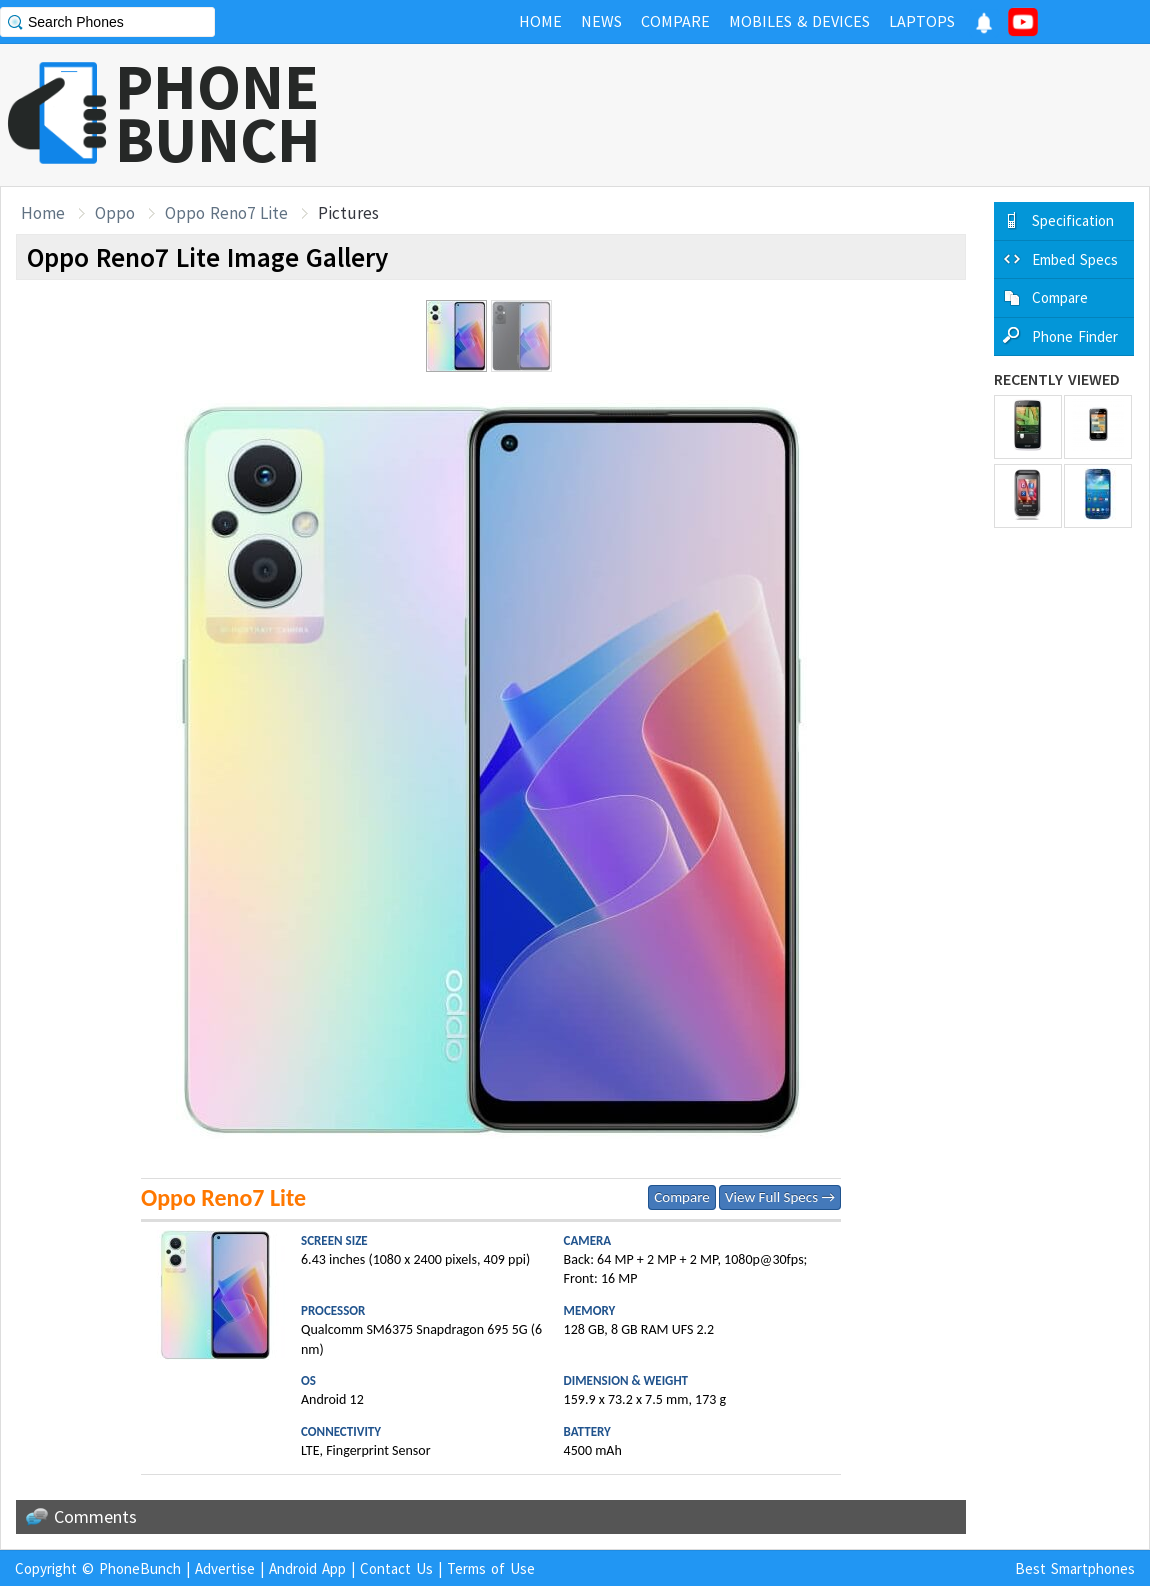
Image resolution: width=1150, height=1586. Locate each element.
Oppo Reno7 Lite (226, 213)
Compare (681, 1197)
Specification (1073, 220)
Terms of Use (491, 1568)
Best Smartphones (1075, 1568)
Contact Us (396, 1568)
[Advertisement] (786, 115)
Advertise (225, 1568)
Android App (307, 1568)
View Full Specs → (780, 1197)
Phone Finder (1075, 336)
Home (43, 213)
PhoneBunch (140, 1568)
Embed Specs (1075, 259)
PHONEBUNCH (218, 113)
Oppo (115, 213)
